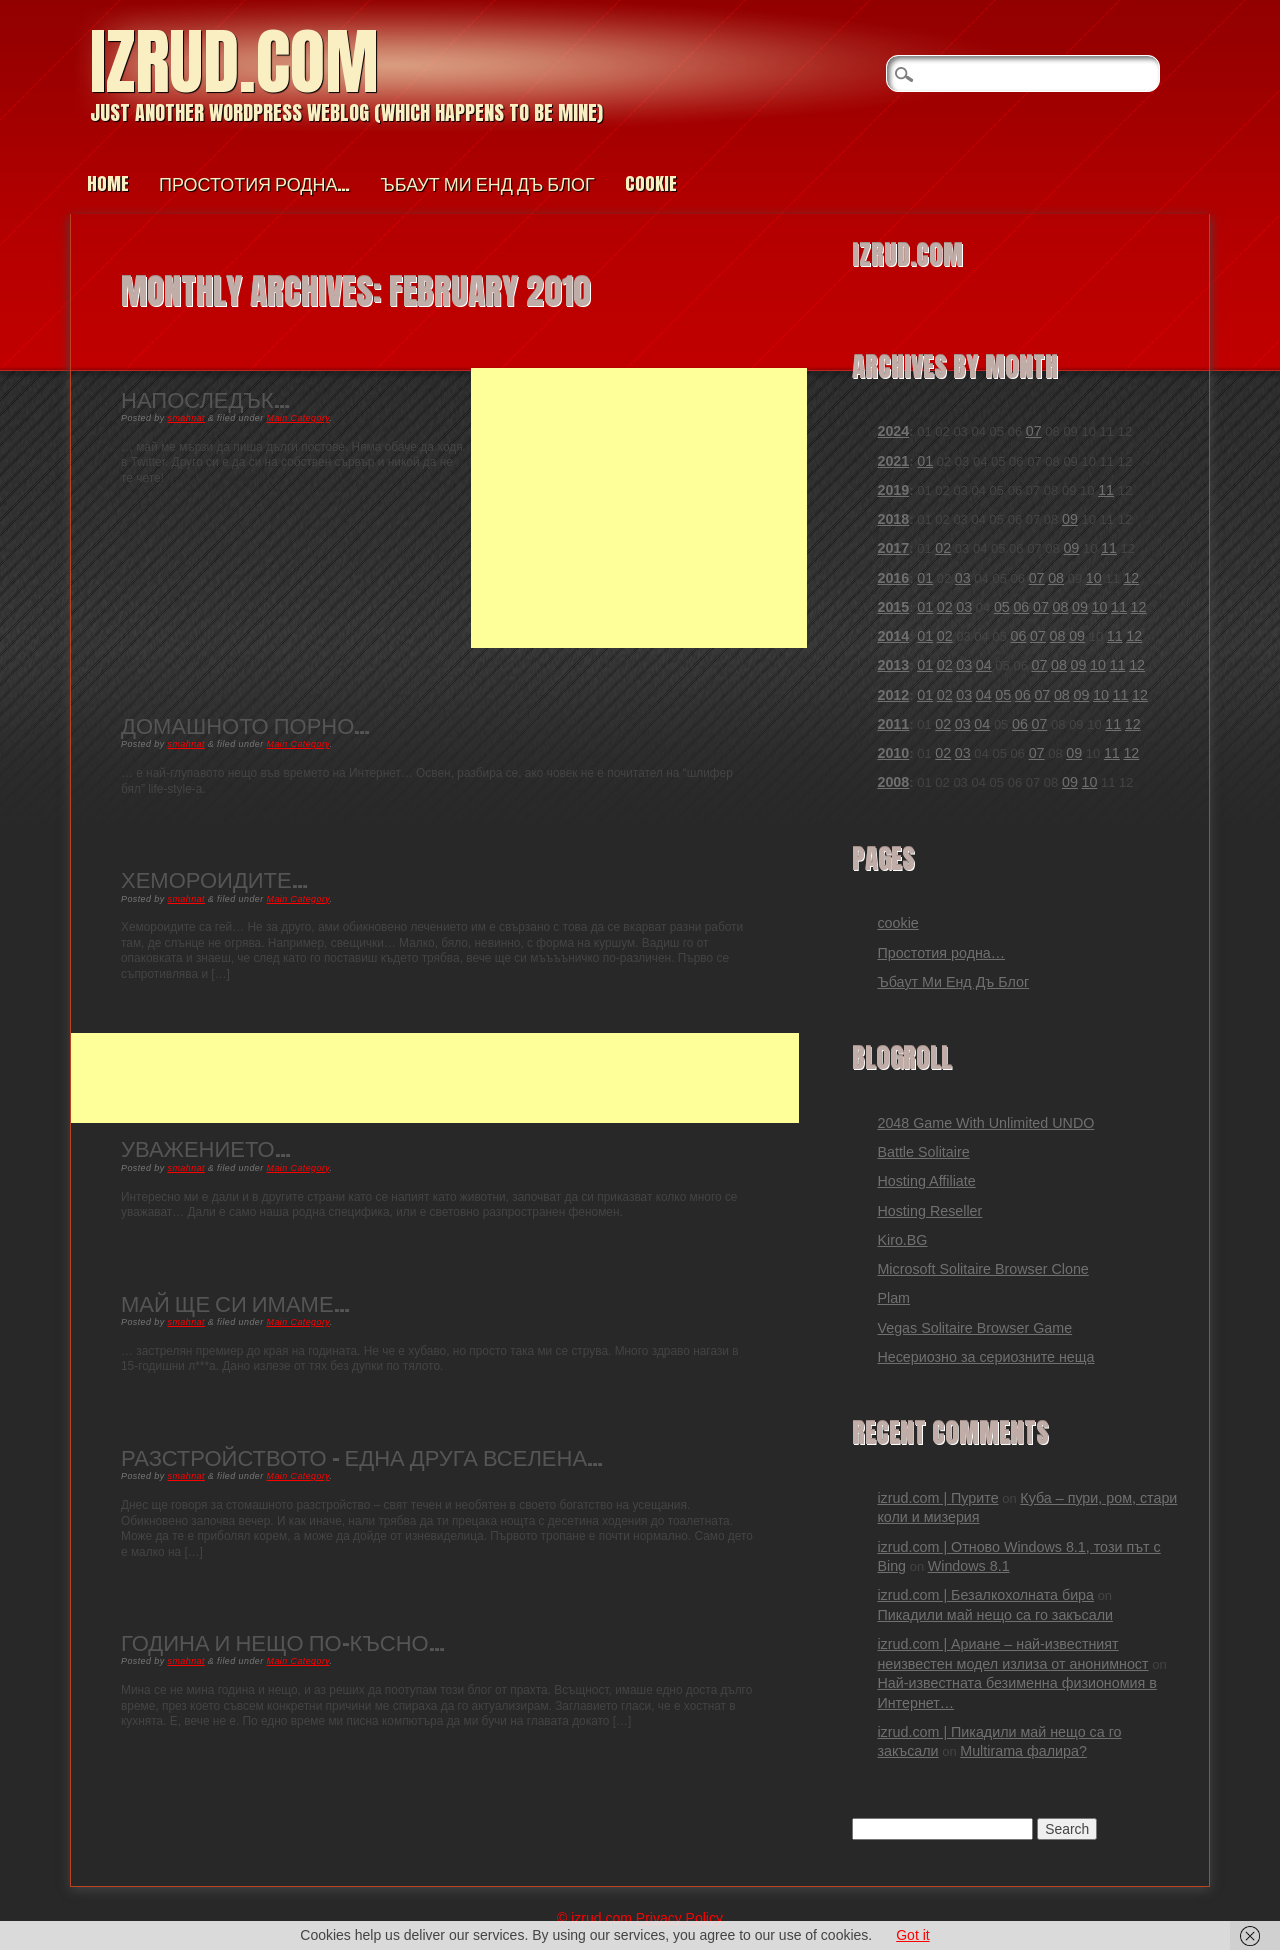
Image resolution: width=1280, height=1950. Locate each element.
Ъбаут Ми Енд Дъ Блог (487, 183)
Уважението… (206, 1147)
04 (984, 665)
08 (1056, 578)
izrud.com (234, 61)
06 (1021, 607)
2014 (893, 636)
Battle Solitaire (923, 1152)
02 (943, 548)
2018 (893, 519)
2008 (893, 782)
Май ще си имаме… (235, 1302)
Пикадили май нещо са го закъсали (995, 1615)
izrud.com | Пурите (937, 1498)
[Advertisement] (639, 508)
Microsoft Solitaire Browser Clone (982, 1269)
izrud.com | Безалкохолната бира (985, 1595)
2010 (893, 753)
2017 (893, 548)
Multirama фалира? (1023, 1751)
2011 (893, 724)
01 (925, 461)
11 (1106, 490)
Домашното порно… (245, 724)
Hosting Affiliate (926, 1181)
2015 (893, 607)
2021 (893, 461)
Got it (912, 1935)
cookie (651, 183)
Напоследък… (205, 398)
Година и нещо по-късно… (283, 1641)
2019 (893, 490)
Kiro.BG (902, 1240)
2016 (893, 578)
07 (1034, 431)
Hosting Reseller (929, 1211)
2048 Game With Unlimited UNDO (985, 1123)
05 (1002, 607)
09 (1070, 519)
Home (108, 183)
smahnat (186, 418)
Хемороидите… (214, 878)
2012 (893, 695)
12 (1131, 578)
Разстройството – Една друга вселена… (362, 1456)
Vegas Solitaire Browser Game (974, 1328)
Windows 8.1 (969, 1566)
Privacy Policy (679, 1918)
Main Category (298, 418)
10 (1094, 578)
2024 (893, 431)
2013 (893, 665)
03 (963, 578)
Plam (893, 1298)
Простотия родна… (254, 183)
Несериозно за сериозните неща (985, 1357)
